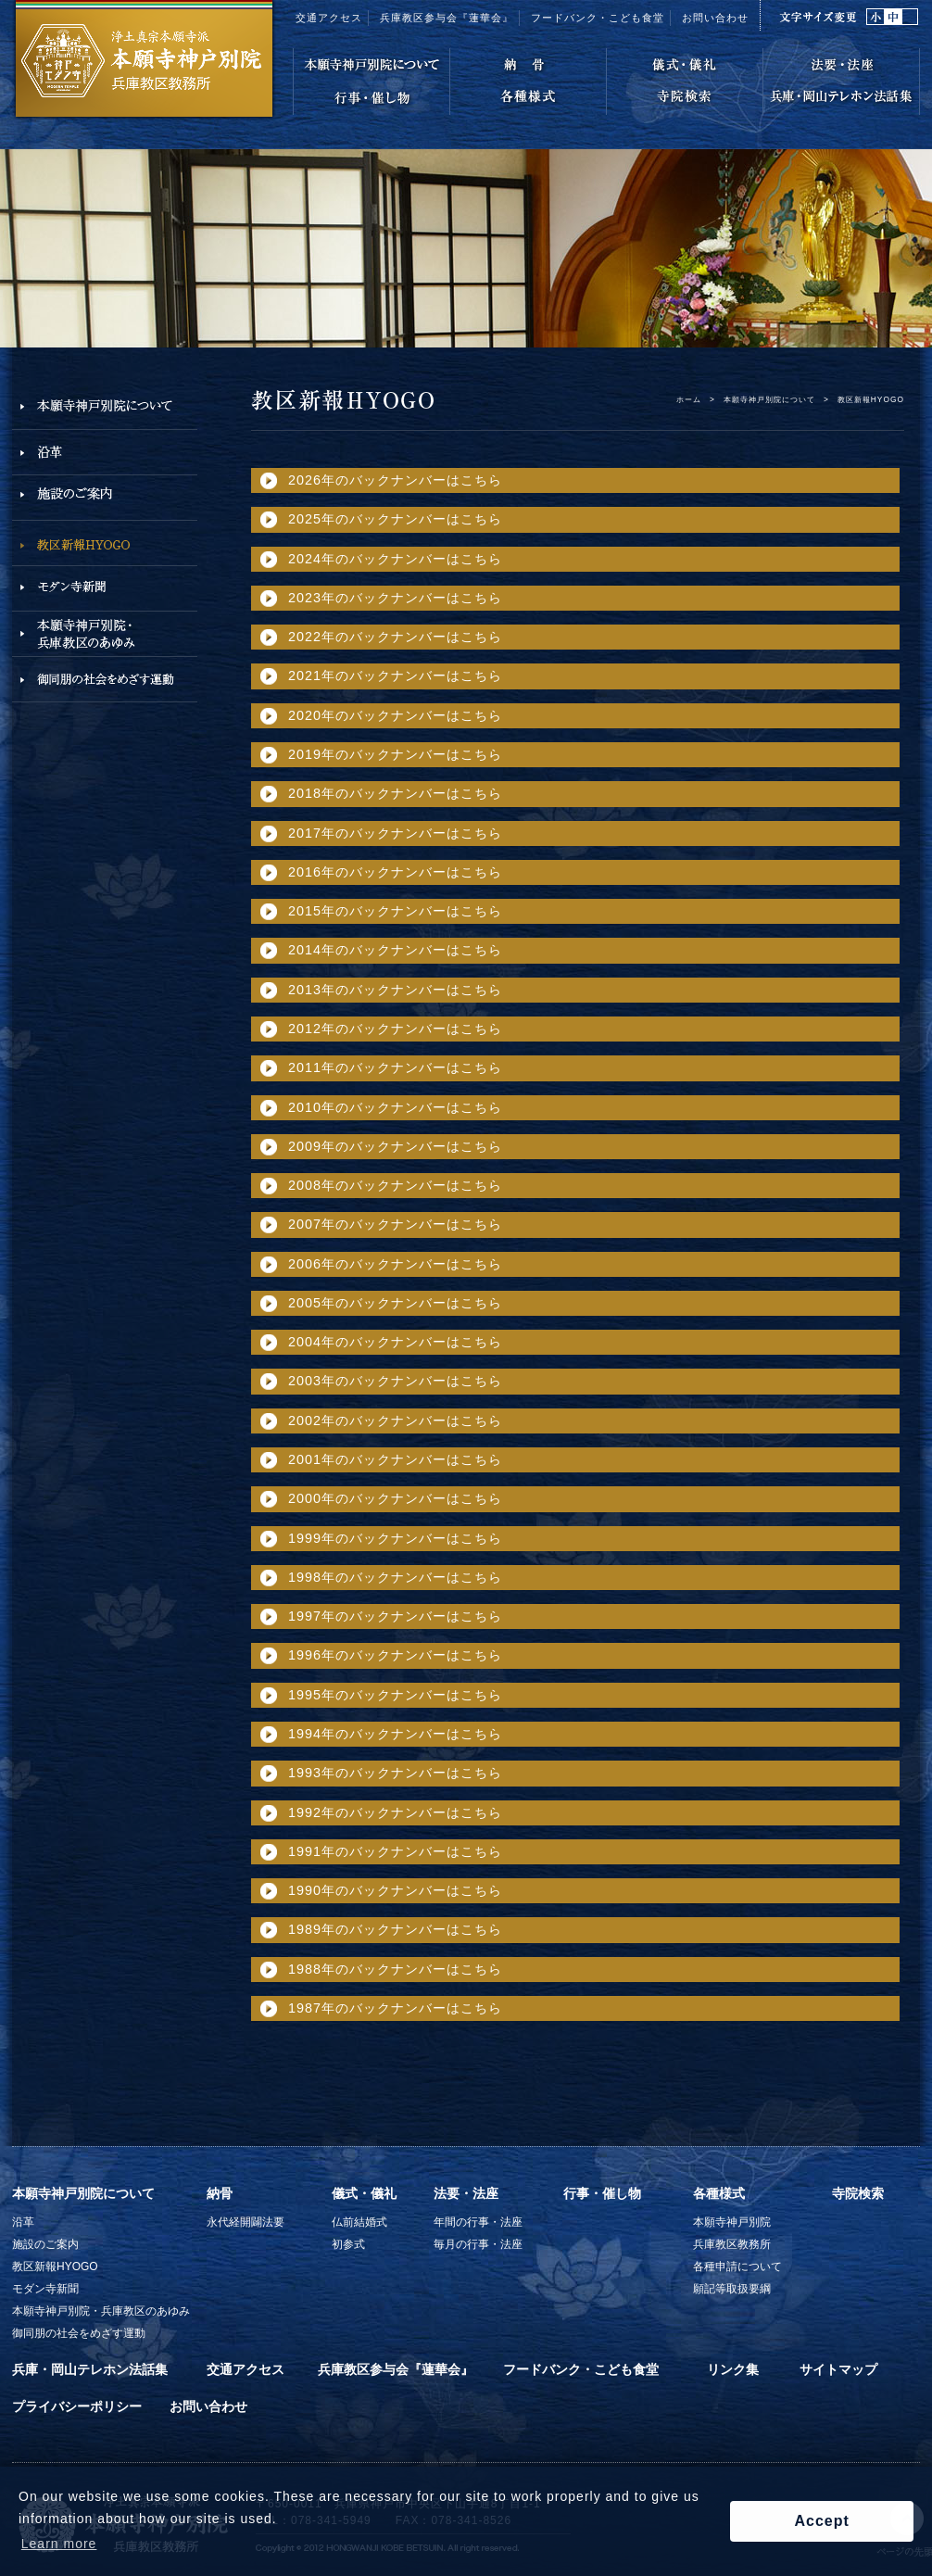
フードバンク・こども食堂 (581, 2369)
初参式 (348, 2244)
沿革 (23, 2222)
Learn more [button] (59, 2543)
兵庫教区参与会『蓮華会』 (446, 17)
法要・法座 (466, 2193)
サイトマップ (838, 2369)
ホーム (688, 399)
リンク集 (733, 2369)
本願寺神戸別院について (769, 399)
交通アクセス (329, 17)
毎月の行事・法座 (478, 2244)
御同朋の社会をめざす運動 (78, 2333)
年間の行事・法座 (478, 2222)
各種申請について (737, 2266)
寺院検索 (858, 2193)
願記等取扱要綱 (732, 2288)
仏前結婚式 (359, 2222)
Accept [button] (821, 2521)
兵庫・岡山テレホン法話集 (90, 2369)
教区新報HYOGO (55, 2266)
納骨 (220, 2193)
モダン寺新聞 (45, 2288)
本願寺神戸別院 (732, 2222)
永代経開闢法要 (245, 2222)
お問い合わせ (715, 17)
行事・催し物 (602, 2193)
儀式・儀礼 (364, 2193)
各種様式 (719, 2193)
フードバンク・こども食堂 (597, 17)
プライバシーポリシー (77, 2406)
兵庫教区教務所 (732, 2244)
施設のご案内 (45, 2244)
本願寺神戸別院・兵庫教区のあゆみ (101, 2311)
